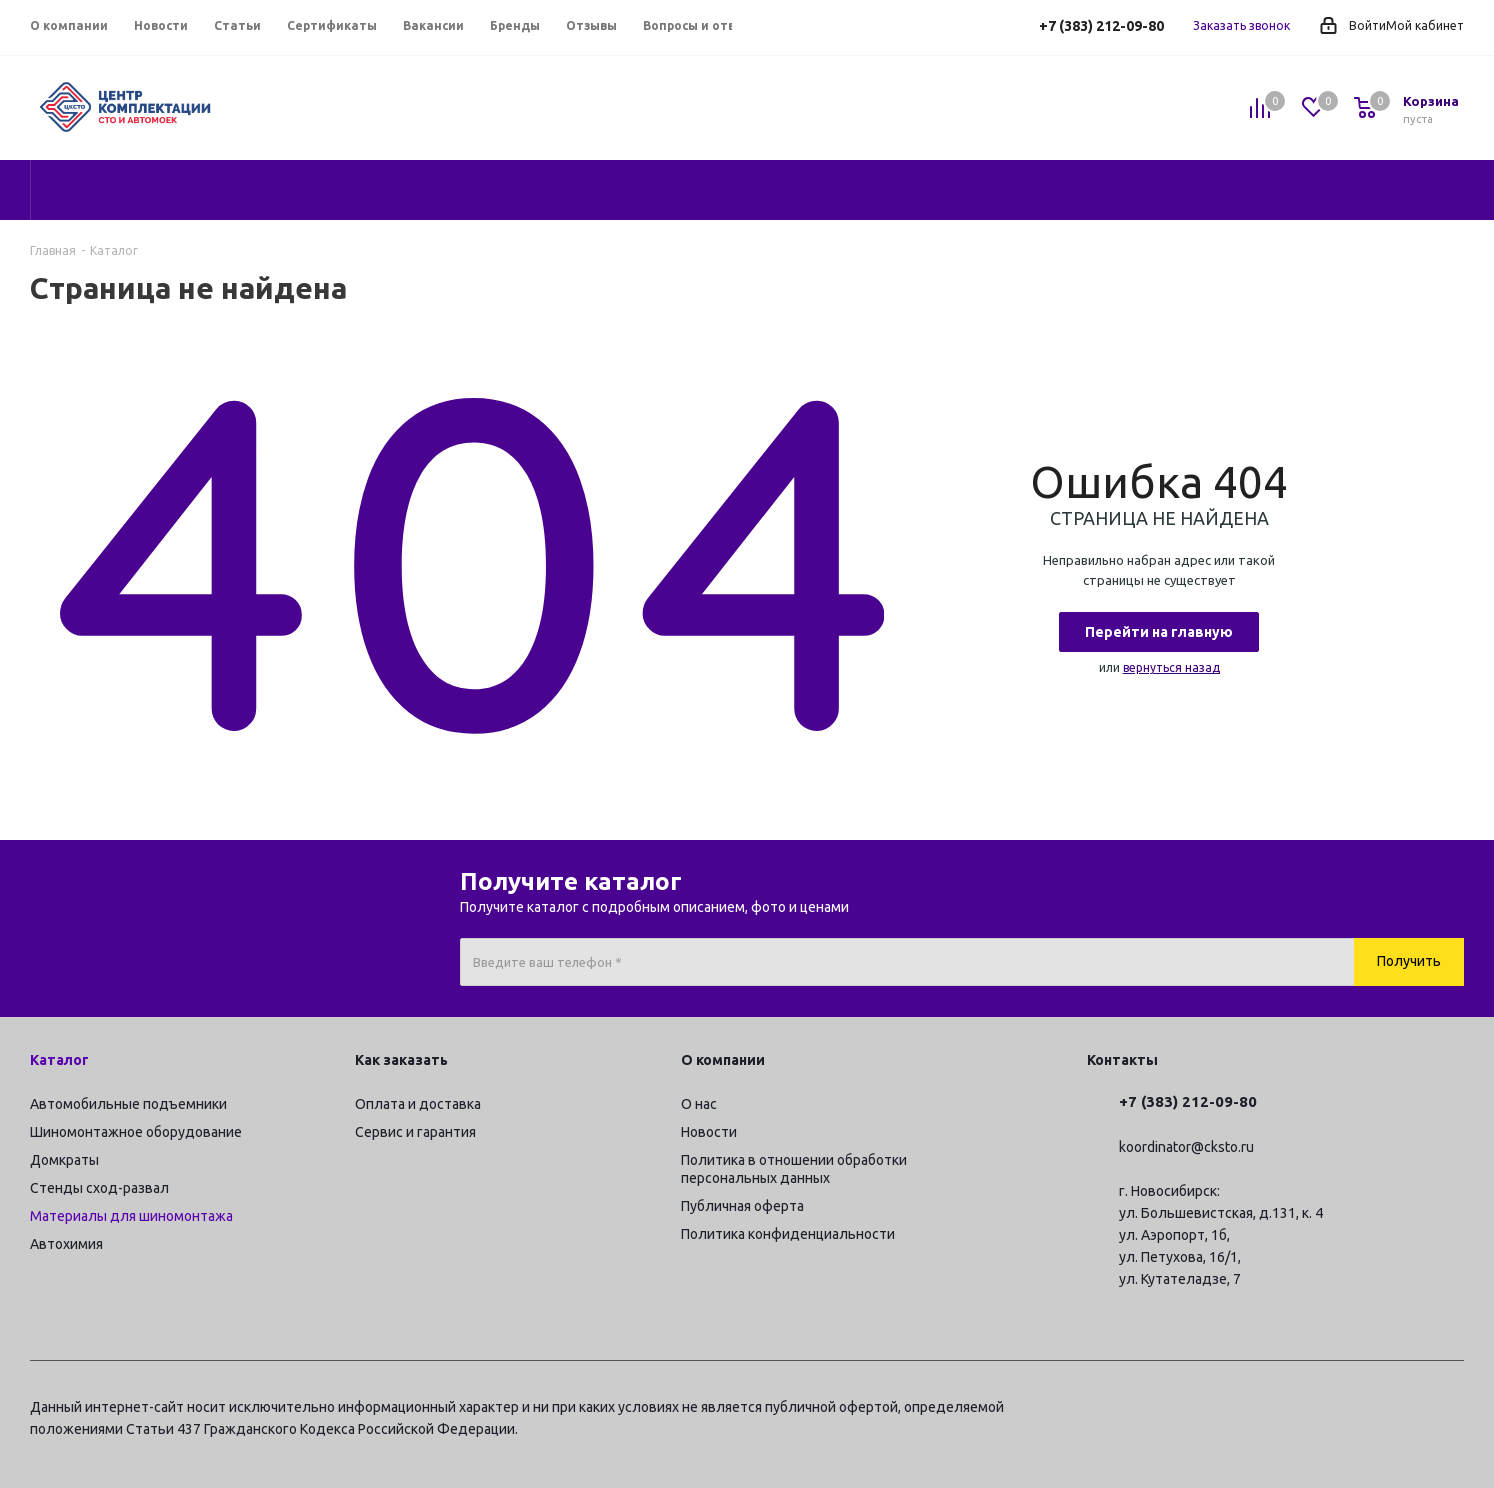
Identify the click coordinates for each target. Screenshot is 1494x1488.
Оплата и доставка (418, 1104)
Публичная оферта (742, 1206)
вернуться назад (1171, 667)
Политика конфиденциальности (788, 1234)
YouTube (1399, 1410)
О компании (723, 1060)
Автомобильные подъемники (128, 1104)
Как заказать (401, 1060)
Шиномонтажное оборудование (136, 1132)
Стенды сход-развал (99, 1188)
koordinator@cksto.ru (1186, 1147)
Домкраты (64, 1160)
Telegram (1299, 1410)
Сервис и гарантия (415, 1132)
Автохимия (66, 1244)
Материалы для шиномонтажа (131, 1216)
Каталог (59, 1060)
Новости (709, 1132)
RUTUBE (1449, 1410)
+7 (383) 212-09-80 (1101, 26)
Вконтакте (1349, 1410)
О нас (699, 1104)
